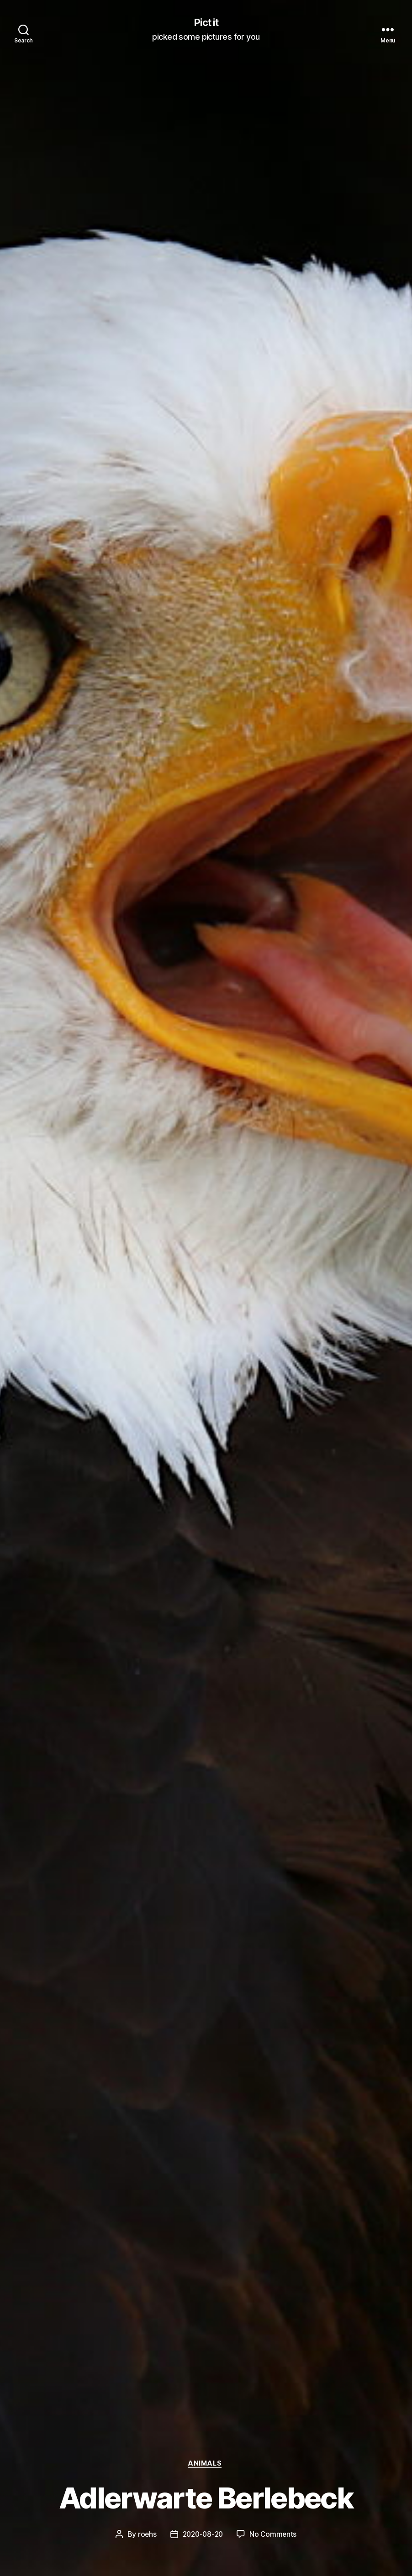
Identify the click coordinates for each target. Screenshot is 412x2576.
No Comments (275, 2534)
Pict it (206, 22)
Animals (206, 2463)
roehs (145, 2534)
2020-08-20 (202, 2534)
